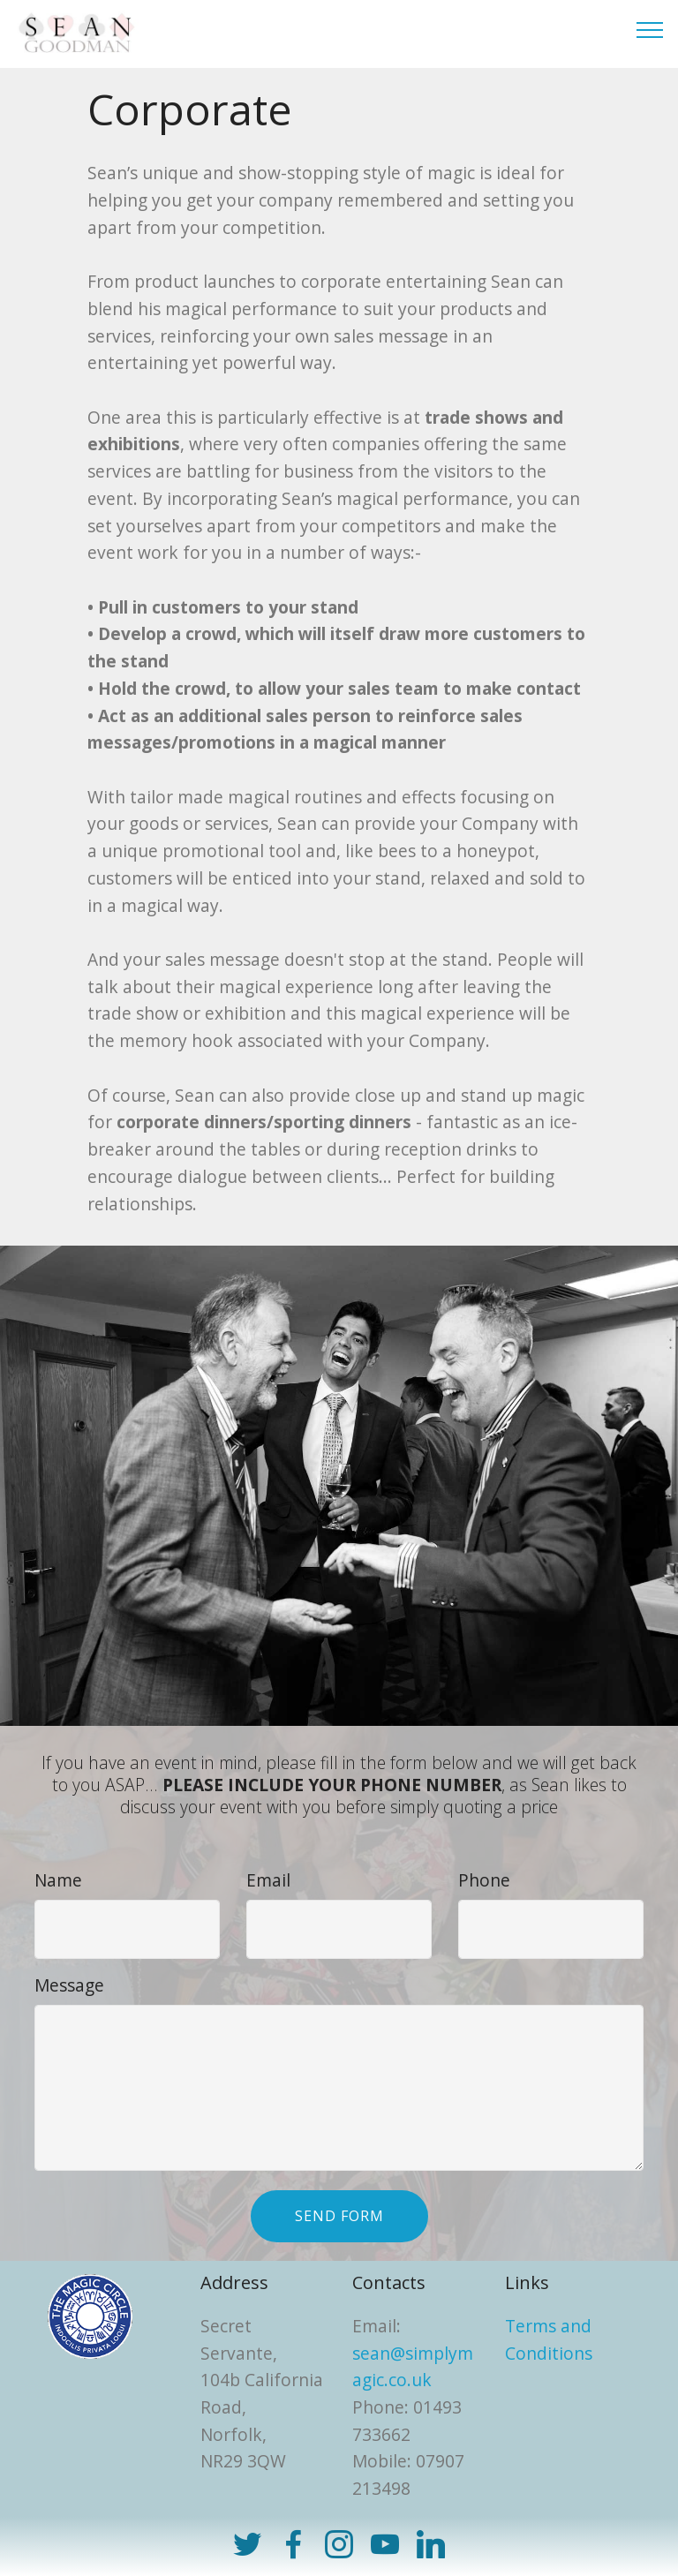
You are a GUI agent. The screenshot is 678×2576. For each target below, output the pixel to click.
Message (69, 1985)
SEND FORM (339, 2216)
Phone (484, 1880)
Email (268, 1880)
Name (58, 1880)
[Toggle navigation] (650, 29)
